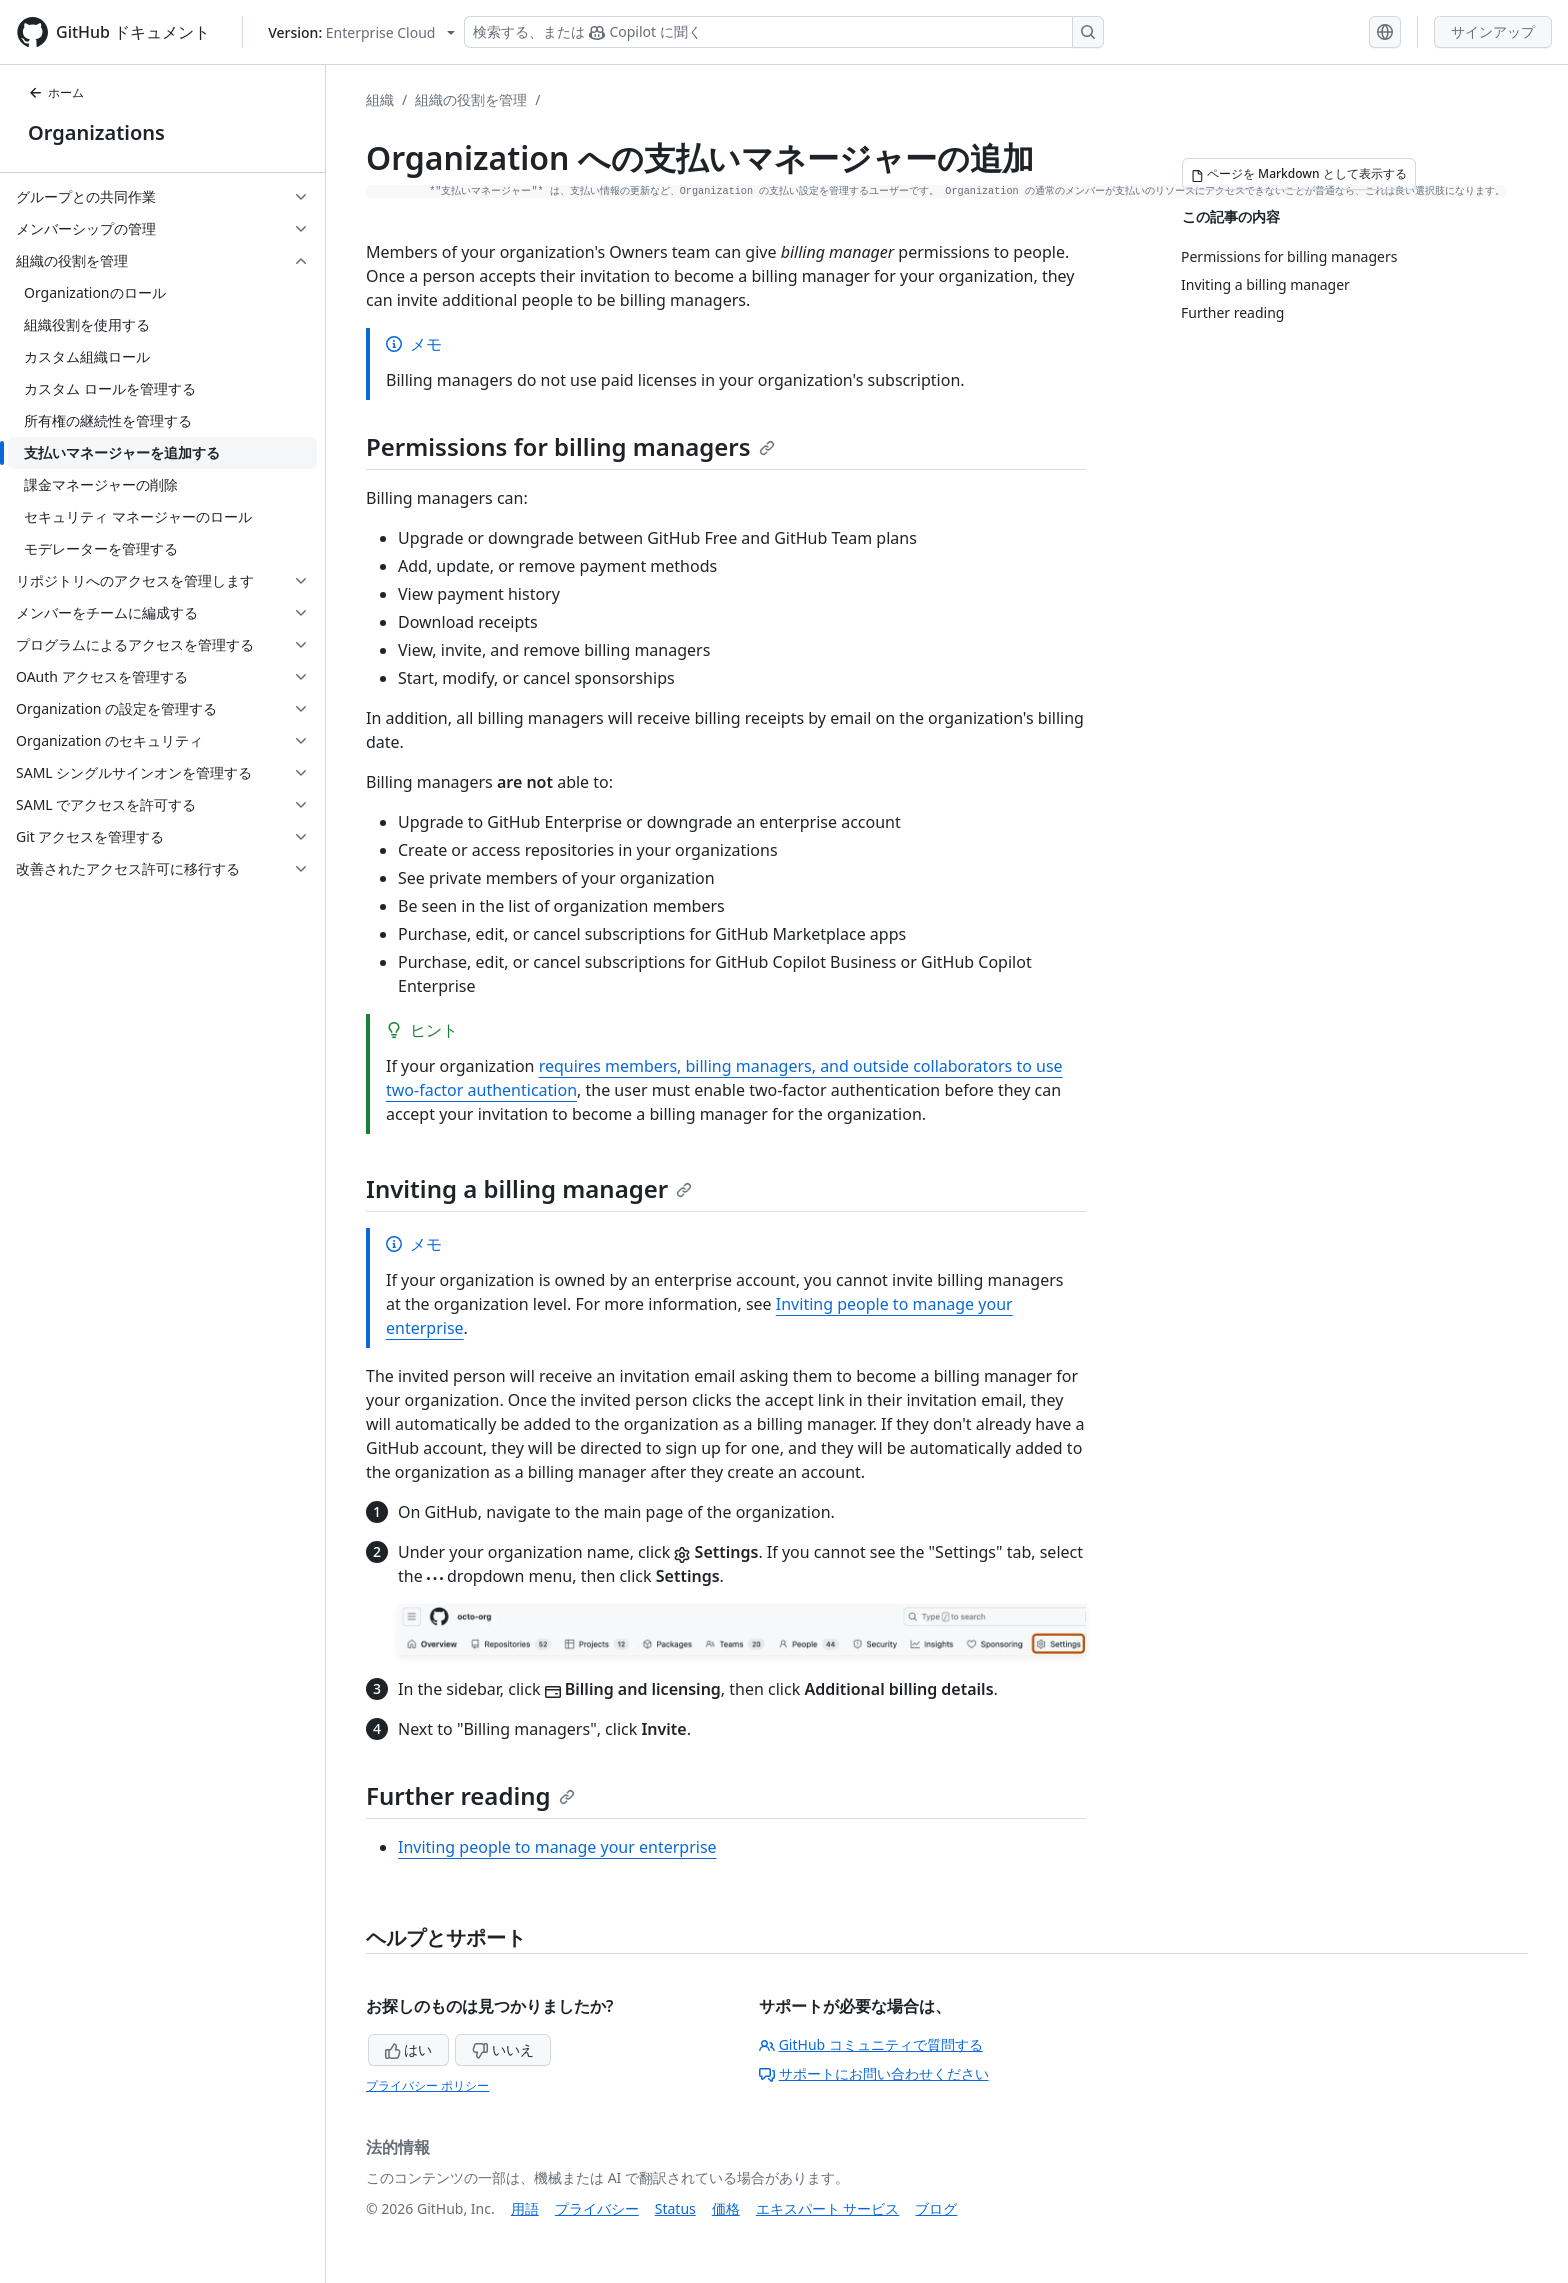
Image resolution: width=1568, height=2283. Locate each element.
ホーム (56, 92)
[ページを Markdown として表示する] (1299, 174)
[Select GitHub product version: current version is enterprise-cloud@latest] (361, 32)
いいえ (503, 2049)
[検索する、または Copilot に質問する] (784, 32)
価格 (726, 2208)
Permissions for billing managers (570, 446)
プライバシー (597, 2208)
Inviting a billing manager (529, 1188)
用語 (525, 2208)
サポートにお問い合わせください (874, 2073)
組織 (380, 99)
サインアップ (1493, 31)
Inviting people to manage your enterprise (557, 1847)
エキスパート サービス (828, 2208)
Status (675, 2208)
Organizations (96, 132)
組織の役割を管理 (471, 99)
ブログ (936, 2208)
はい (409, 2049)
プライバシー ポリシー (427, 2085)
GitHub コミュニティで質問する (871, 2044)
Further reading (470, 1795)
